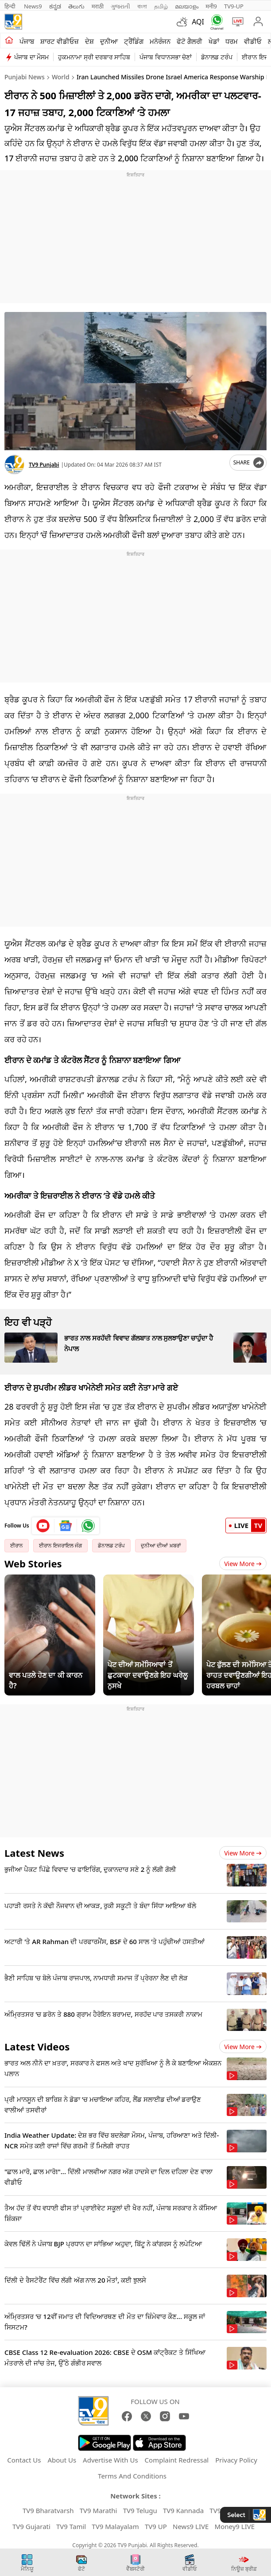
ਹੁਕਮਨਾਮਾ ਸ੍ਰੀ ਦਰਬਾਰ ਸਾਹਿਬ (94, 57)
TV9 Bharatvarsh (48, 2510)
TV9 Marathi (98, 2510)
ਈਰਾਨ (16, 1545)
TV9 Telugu (140, 2510)
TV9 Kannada (183, 2510)
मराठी (98, 6)
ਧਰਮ (231, 41)
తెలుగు (76, 6)
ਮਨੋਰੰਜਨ (160, 41)
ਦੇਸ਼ (89, 41)
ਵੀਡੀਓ (253, 41)
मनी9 (211, 6)
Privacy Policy (236, 2459)
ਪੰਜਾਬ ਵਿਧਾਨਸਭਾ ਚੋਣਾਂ (165, 57)
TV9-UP (234, 6)
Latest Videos (37, 2046)
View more (243, 1853)
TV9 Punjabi (44, 464)
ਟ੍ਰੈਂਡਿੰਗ (133, 41)
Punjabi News (24, 77)
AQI (198, 22)
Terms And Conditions (132, 2475)
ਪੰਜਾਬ (26, 41)
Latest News (34, 1852)
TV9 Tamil (71, 2526)
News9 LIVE (191, 2526)
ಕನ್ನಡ (55, 6)
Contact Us (24, 2459)
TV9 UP (156, 2526)
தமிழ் (161, 6)
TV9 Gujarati (31, 2526)
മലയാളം (186, 6)
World (61, 77)
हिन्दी (10, 6)
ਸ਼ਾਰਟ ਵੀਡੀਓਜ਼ (59, 41)
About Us (61, 2459)
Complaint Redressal (177, 2459)
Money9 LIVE (235, 2526)
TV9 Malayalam (115, 2526)
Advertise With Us (110, 2459)
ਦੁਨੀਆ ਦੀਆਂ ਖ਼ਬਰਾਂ (160, 1545)
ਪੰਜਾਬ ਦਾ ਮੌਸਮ (31, 57)
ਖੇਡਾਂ (214, 41)
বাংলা (142, 6)
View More (243, 1563)
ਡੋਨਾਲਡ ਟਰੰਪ (216, 57)
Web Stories (33, 1563)
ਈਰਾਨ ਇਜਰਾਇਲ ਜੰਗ (60, 1545)
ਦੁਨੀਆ (109, 41)
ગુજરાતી (120, 6)
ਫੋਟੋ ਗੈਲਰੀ (189, 41)
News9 (33, 6)
